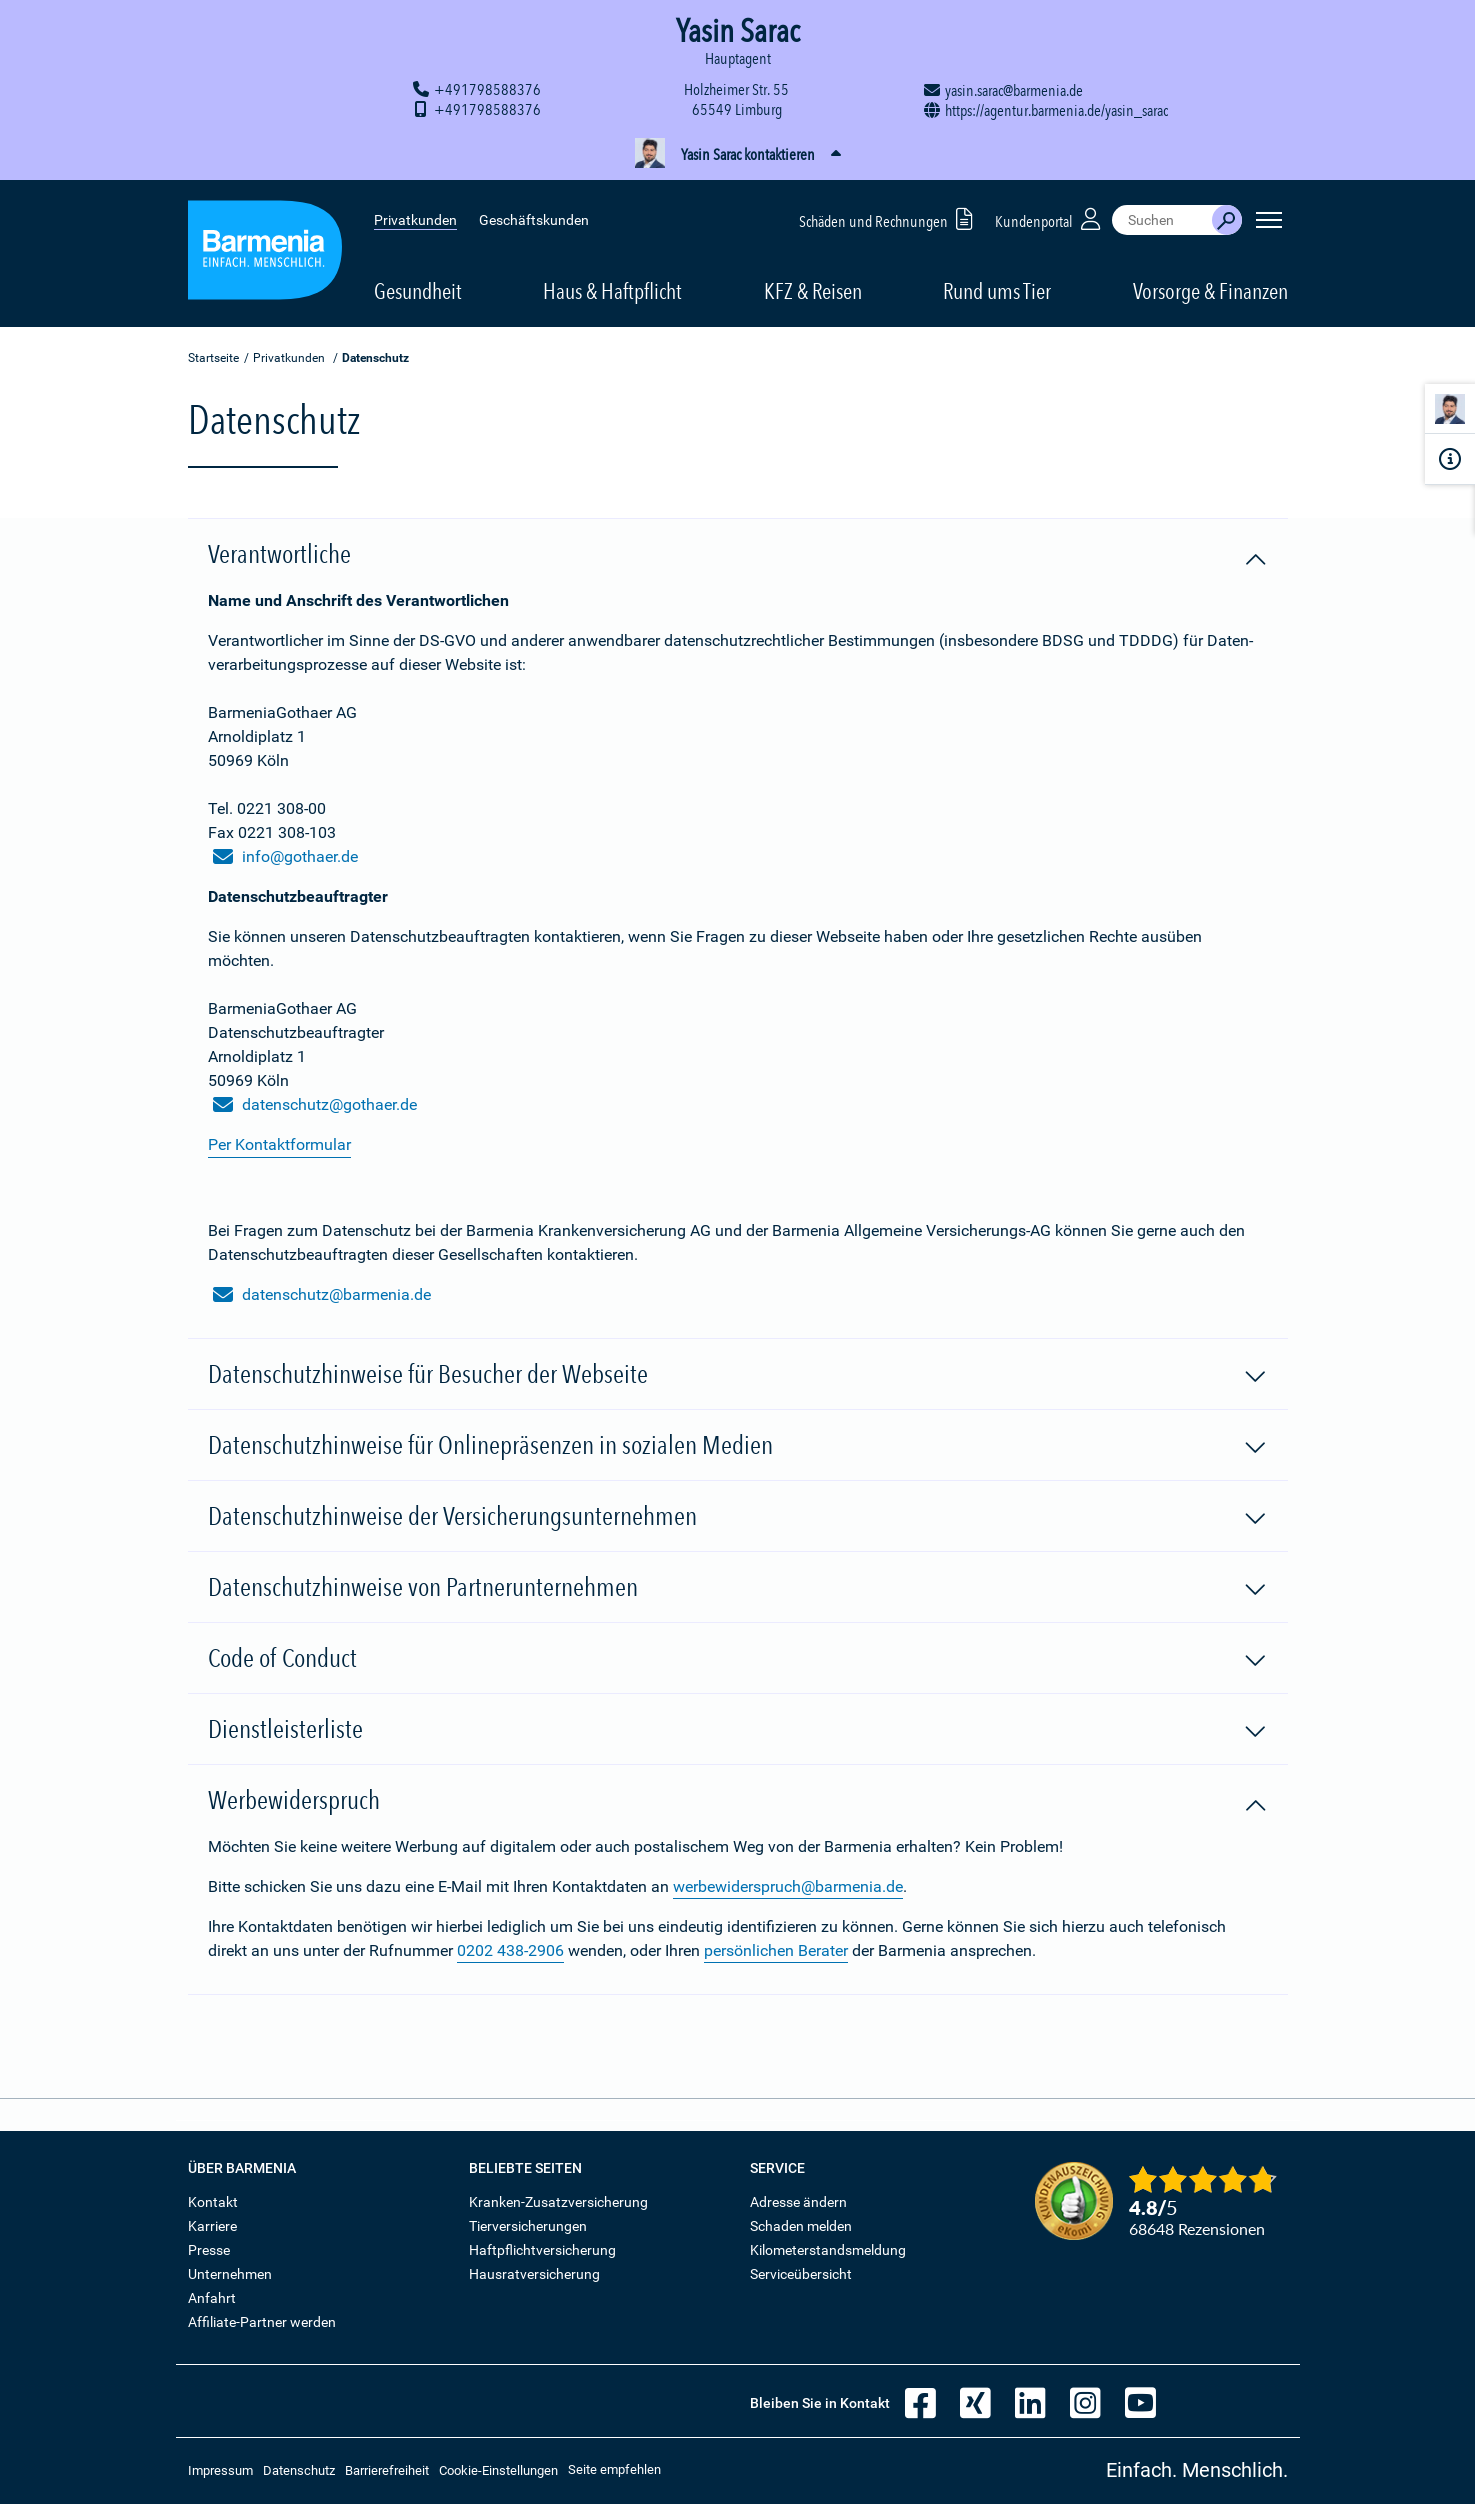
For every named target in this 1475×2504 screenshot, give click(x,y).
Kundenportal (1050, 218)
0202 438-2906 (510, 1950)
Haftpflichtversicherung (542, 2250)
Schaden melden (801, 2226)
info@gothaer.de (285, 857)
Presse (209, 2250)
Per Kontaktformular (279, 1144)
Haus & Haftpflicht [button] (612, 291)
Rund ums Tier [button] (997, 291)
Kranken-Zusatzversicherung (558, 2202)
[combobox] (1162, 220)
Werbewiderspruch (738, 1801)
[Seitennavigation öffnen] (1269, 220)
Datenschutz (299, 2470)
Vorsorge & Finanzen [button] (1210, 291)
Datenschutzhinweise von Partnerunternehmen (738, 1588)
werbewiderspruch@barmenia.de (788, 1886)
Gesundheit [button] (418, 291)
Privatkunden (415, 220)
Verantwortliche (738, 555)
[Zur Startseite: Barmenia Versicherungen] (265, 253)
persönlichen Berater (776, 1950)
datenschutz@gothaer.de (315, 1105)
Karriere (212, 2226)
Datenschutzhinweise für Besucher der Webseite (738, 1375)
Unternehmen (230, 2274)
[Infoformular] (1450, 459)
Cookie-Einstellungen (498, 2470)
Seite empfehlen (614, 2469)
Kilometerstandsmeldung (828, 2250)
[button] (737, 155)
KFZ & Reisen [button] (813, 291)
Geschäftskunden (534, 220)
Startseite (213, 358)
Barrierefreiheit (387, 2470)
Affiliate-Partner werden (262, 2322)
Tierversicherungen (528, 2226)
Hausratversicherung (534, 2274)
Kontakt (213, 2202)
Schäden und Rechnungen (889, 218)
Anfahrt (212, 2298)
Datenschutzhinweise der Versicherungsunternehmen (738, 1517)
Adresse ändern (798, 2202)
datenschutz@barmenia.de (322, 1295)
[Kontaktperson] (1450, 412)
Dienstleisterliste (738, 1730)
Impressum (220, 2470)
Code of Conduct (738, 1659)
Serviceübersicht (801, 2274)
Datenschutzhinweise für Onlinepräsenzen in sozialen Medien (738, 1446)
